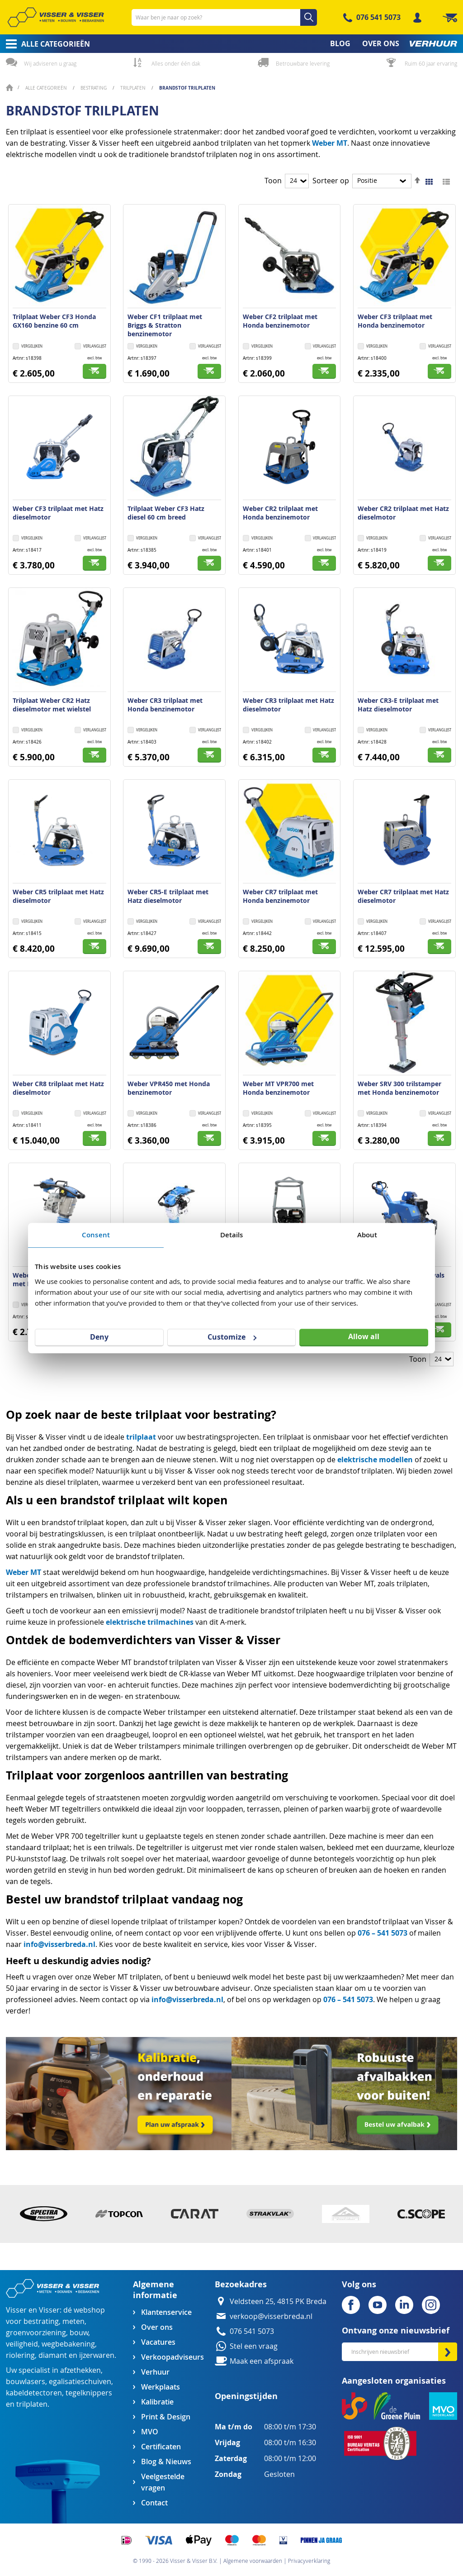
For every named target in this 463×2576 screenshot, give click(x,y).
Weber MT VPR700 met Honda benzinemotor (278, 1088)
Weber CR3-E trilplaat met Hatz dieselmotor (398, 704)
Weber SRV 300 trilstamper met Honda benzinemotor (399, 1088)
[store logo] (55, 17)
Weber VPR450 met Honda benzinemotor (169, 1088)
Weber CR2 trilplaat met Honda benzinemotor (280, 512)
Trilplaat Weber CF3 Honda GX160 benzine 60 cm (54, 320)
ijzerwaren (96, 2355)
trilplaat (141, 1437)
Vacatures (158, 2342)
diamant (52, 2355)
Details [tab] (231, 1235)
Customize (232, 1337)
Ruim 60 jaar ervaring (431, 63)
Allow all (363, 1336)
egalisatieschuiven (80, 2381)
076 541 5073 (378, 17)
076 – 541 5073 (382, 1933)
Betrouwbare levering (303, 63)
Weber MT (329, 143)
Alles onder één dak (175, 63)
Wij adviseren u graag (50, 63)
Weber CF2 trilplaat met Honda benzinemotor (280, 320)
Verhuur (155, 2372)
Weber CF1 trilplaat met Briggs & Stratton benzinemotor (165, 325)
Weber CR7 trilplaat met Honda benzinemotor (280, 896)
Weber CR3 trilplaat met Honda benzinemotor (165, 704)
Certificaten (161, 2447)
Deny (99, 1337)
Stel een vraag (254, 2346)
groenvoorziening (36, 2332)
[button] (90, 347)
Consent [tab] (96, 1235)
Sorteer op (330, 181)
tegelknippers (89, 2393)
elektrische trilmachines (150, 1622)
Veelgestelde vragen (162, 2482)
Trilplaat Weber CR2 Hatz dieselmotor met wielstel (52, 704)
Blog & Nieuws (166, 2461)
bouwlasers (25, 2381)
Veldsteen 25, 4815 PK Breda (278, 2301)
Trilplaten (133, 88)
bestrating (41, 2321)
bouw (79, 2332)
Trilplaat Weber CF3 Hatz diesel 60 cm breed (166, 512)
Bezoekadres (241, 2284)
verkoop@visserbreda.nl (271, 2316)
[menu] (231, 43)
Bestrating (94, 88)
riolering (20, 2355)
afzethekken (80, 2370)
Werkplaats (160, 2387)
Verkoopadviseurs (172, 2357)
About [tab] (367, 1235)
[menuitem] (45, 44)
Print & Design (165, 2417)
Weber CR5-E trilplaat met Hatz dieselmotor (168, 896)
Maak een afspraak (261, 2361)
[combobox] (224, 17)
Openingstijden (246, 2396)
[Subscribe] (447, 2351)
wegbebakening (68, 2344)
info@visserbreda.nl (59, 1944)
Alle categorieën (46, 88)
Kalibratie (157, 2402)
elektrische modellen (375, 1460)
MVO (149, 2432)
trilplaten (31, 2404)
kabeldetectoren (34, 2393)
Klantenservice (166, 2312)
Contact (154, 2503)
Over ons (157, 2327)
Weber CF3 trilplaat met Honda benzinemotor (395, 320)
